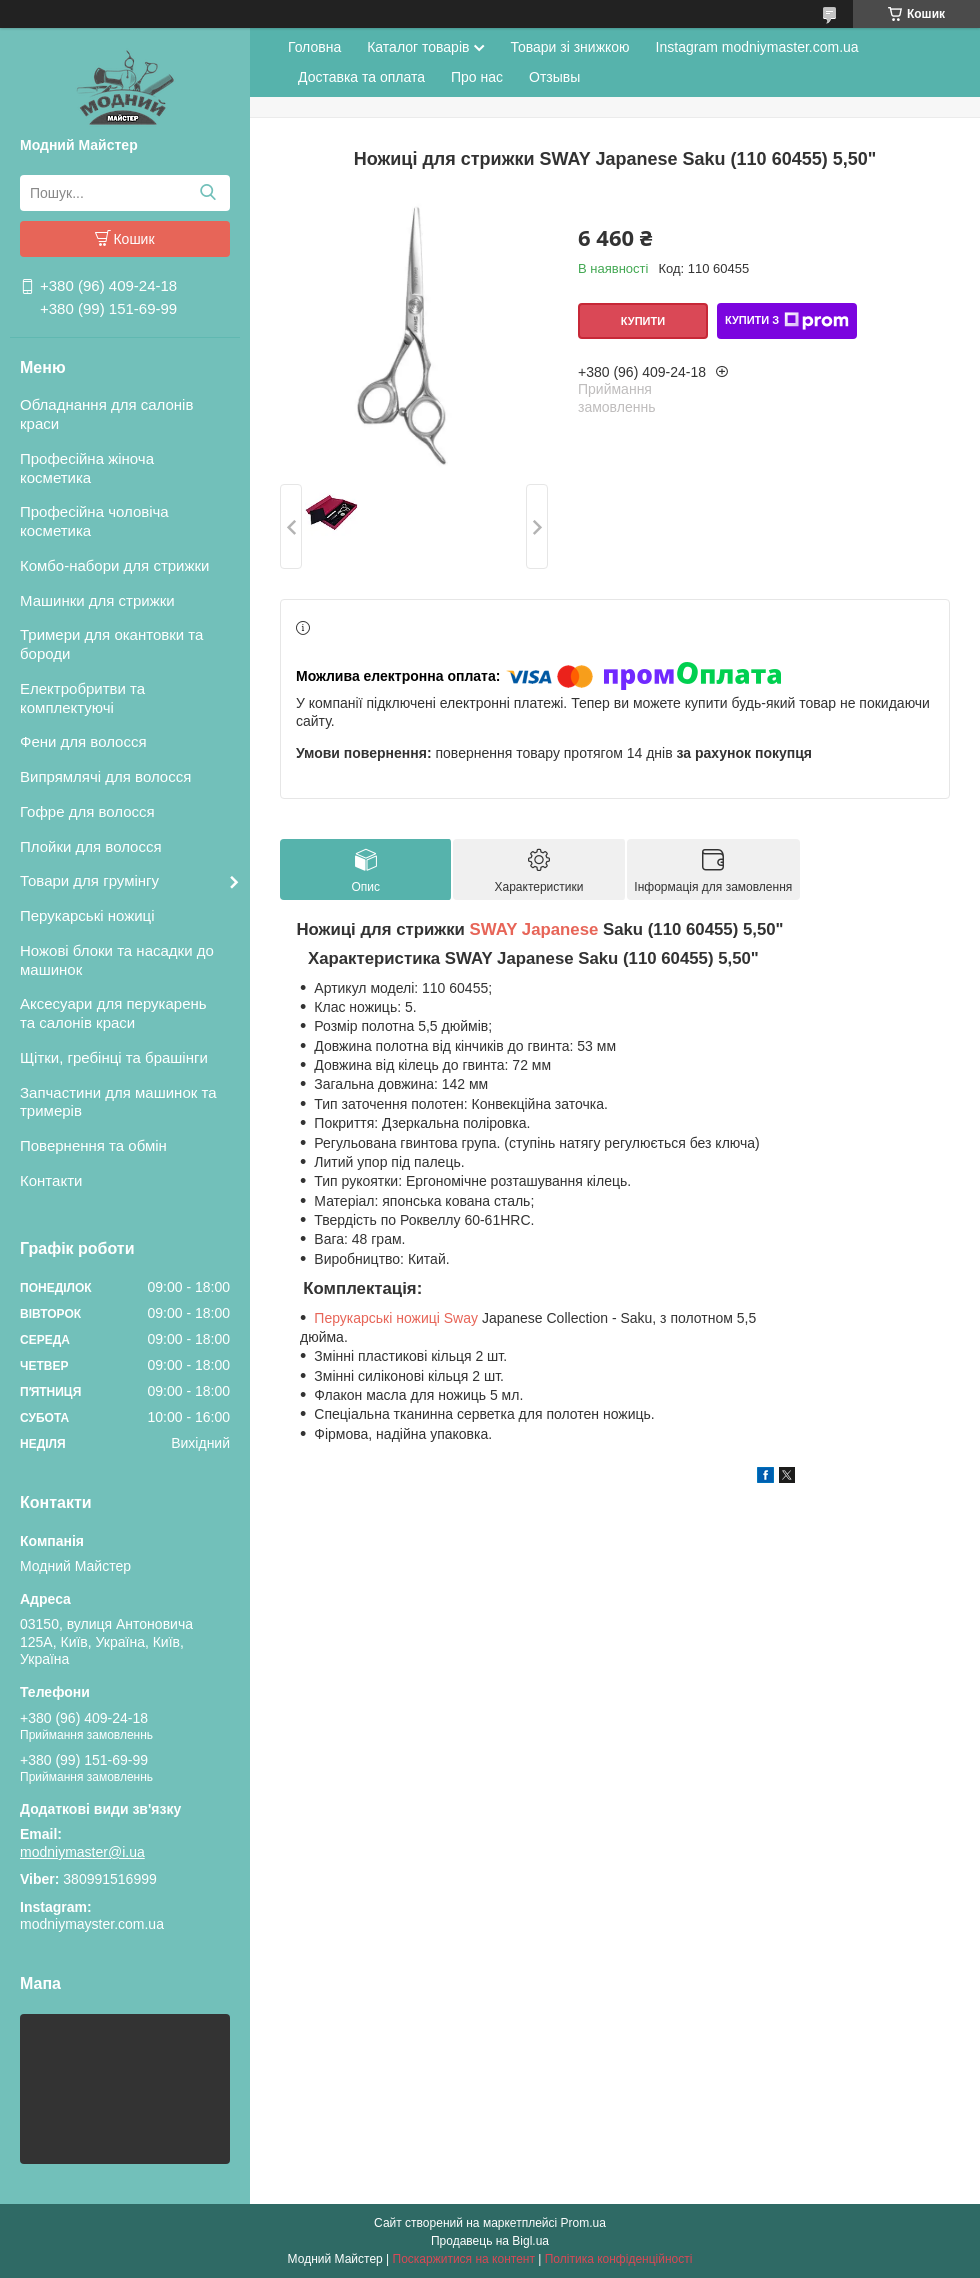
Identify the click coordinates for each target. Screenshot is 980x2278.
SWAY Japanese (534, 929)
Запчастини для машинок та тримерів (118, 1102)
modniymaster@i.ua (82, 1852)
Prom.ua (583, 2223)
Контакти (51, 1180)
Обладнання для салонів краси (106, 414)
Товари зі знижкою (569, 47)
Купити (643, 321)
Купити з (787, 321)
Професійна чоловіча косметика (94, 521)
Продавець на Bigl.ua (490, 2241)
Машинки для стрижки (97, 600)
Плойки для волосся (91, 846)
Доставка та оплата (361, 77)
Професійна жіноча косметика (87, 468)
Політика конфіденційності (619, 2259)
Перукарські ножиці (87, 915)
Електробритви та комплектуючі (82, 698)
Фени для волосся (83, 741)
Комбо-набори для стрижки (114, 565)
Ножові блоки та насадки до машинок (117, 960)
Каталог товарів (418, 47)
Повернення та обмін (93, 1145)
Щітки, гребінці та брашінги (114, 1057)
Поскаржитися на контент (464, 2259)
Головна (314, 47)
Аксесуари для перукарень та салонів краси (113, 1013)
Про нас (477, 77)
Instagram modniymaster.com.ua (757, 47)
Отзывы (554, 77)
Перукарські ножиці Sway (396, 1318)
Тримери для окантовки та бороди (111, 644)
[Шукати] (207, 193)
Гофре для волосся (87, 811)
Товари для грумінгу (89, 880)
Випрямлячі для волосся (105, 776)
